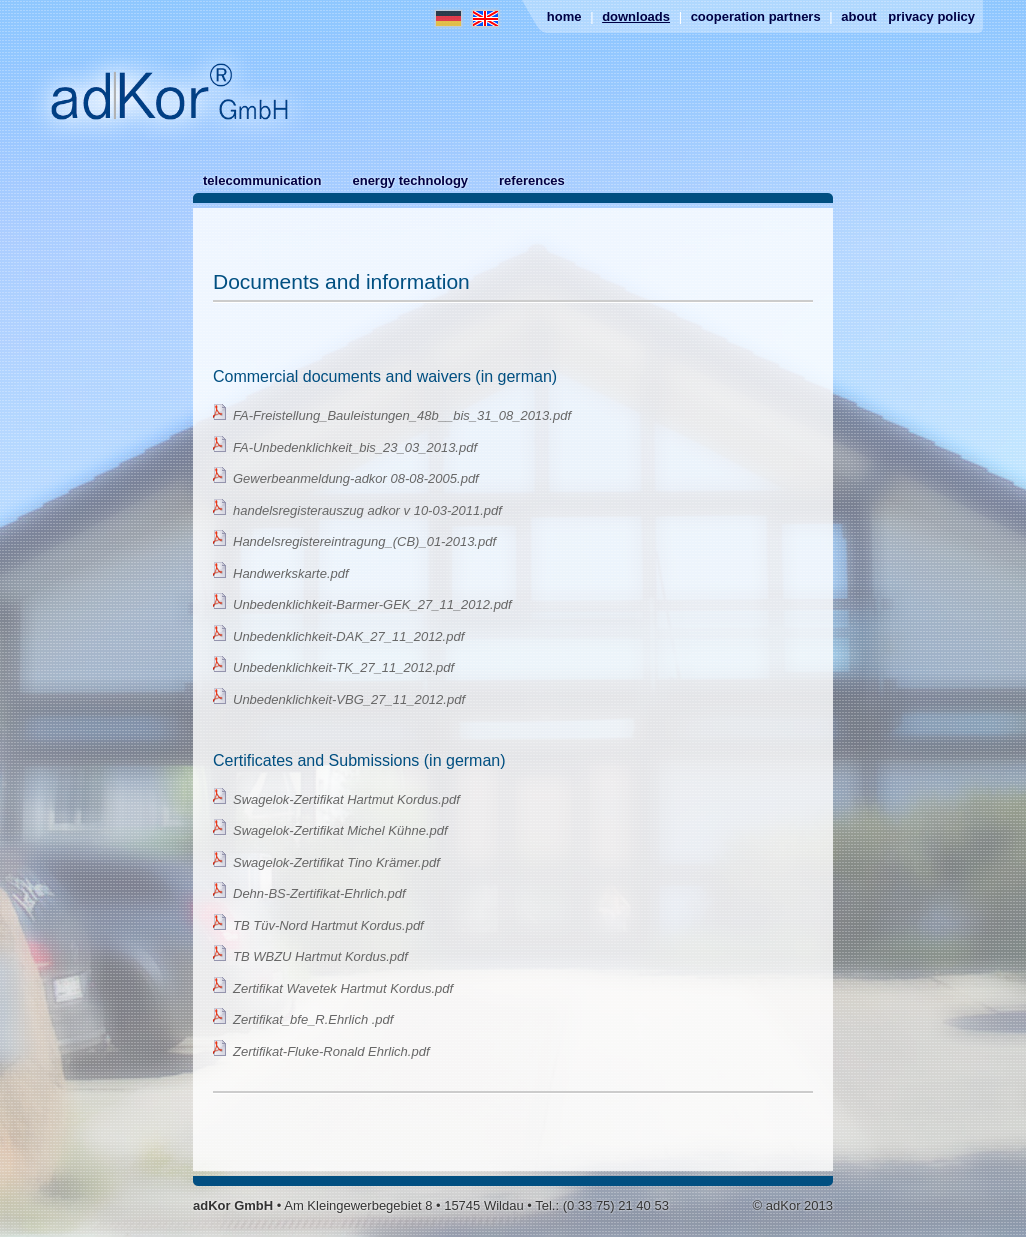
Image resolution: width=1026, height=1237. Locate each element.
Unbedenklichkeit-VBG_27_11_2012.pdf (349, 699)
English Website (485, 18)
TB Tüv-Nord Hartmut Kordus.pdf (328, 925)
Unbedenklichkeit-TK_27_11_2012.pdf (343, 667)
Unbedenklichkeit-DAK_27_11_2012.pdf (348, 636)
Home (564, 16)
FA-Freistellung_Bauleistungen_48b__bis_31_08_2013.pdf (402, 415)
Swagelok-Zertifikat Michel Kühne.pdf (340, 830)
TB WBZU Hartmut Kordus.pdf (320, 956)
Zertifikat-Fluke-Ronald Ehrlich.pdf (331, 1051)
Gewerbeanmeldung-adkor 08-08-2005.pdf (356, 478)
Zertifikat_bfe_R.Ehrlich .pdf (313, 1019)
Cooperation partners (756, 16)
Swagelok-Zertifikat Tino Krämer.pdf (336, 862)
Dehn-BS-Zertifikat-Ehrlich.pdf (319, 893)
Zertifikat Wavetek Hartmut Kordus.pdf (343, 988)
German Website (448, 18)
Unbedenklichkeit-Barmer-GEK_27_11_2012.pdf (372, 604)
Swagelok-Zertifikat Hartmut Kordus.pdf (346, 799)
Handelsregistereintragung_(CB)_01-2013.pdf (364, 541)
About (858, 16)
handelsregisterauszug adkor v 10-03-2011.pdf (367, 510)
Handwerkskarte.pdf (291, 573)
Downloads (636, 16)
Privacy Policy (931, 16)
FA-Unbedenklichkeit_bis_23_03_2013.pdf (355, 447)
